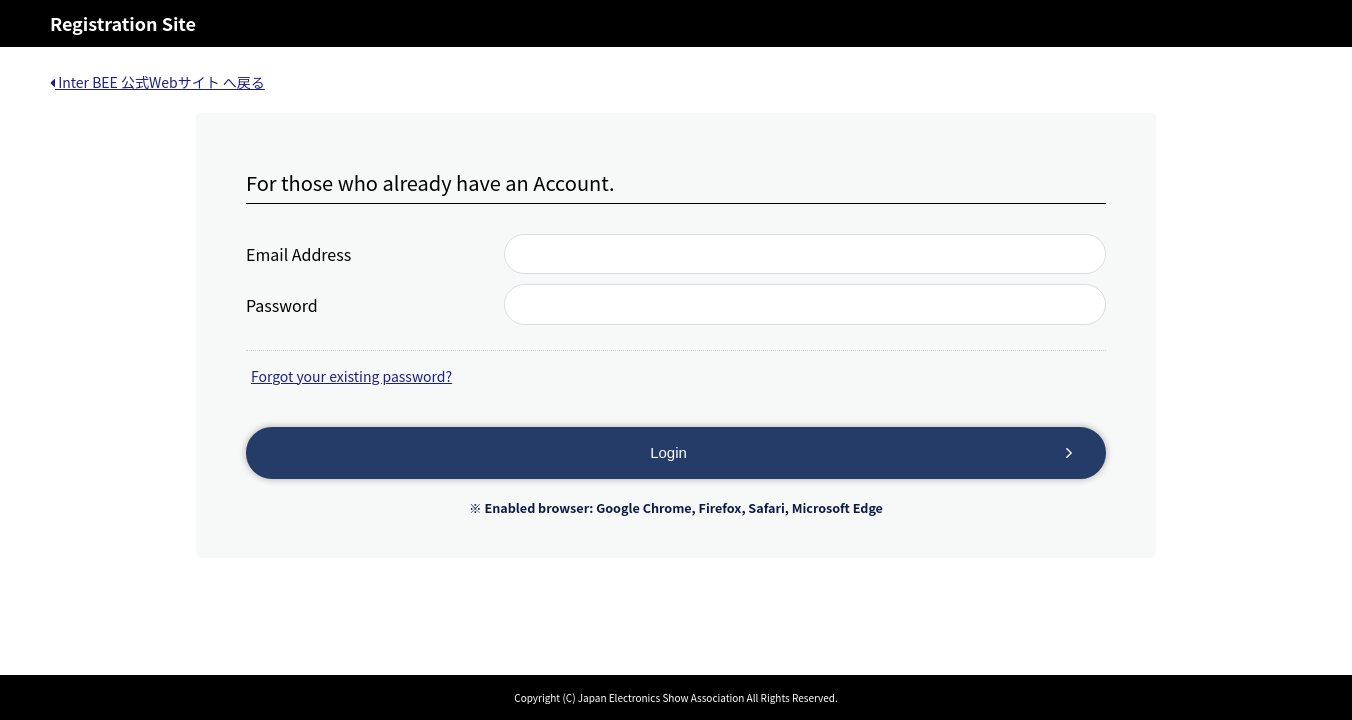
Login (668, 452)
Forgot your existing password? (351, 376)
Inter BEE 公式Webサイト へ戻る (157, 82)
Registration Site (123, 23)
